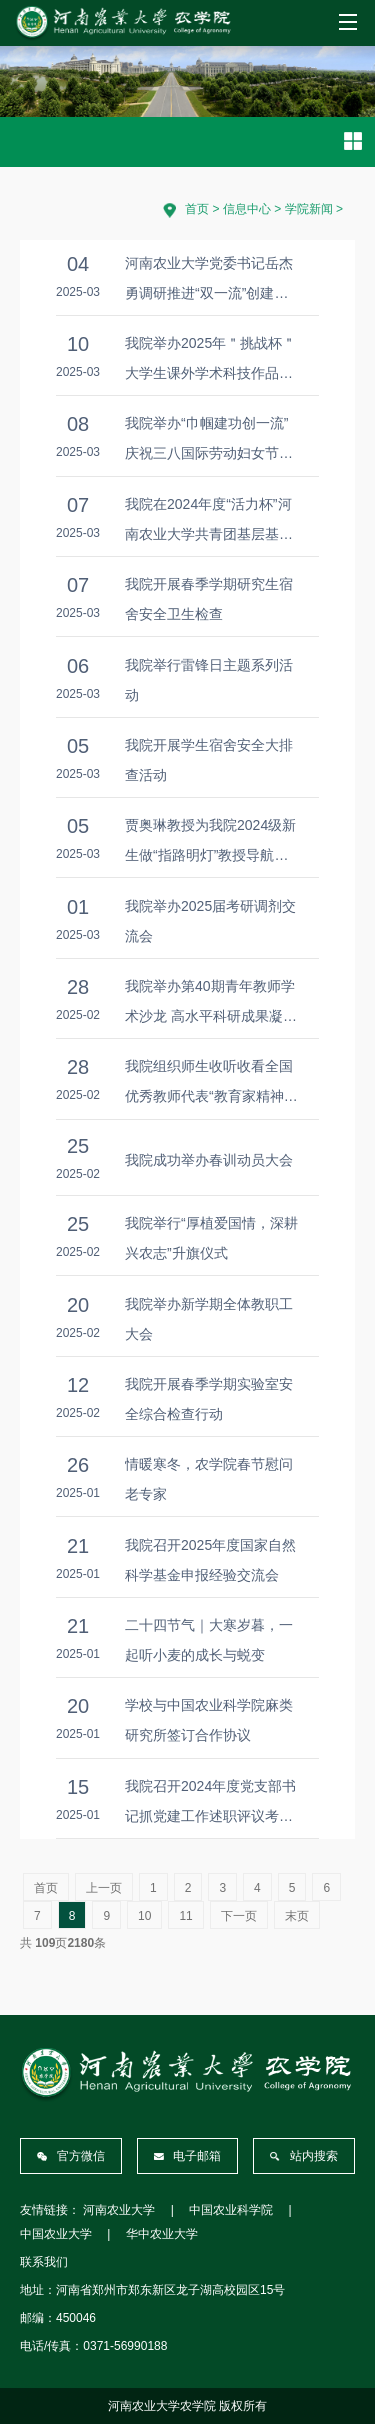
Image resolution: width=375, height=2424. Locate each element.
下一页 (239, 1916)
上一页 (104, 1888)
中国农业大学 (56, 2234)
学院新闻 (309, 209)
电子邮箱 (188, 2156)
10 (144, 1916)
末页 (297, 1916)
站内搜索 (304, 2156)
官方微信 (71, 2156)
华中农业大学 (162, 2234)
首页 (197, 209)
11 (185, 1916)
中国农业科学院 (231, 2210)
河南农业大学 (119, 2210)
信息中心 (247, 209)
